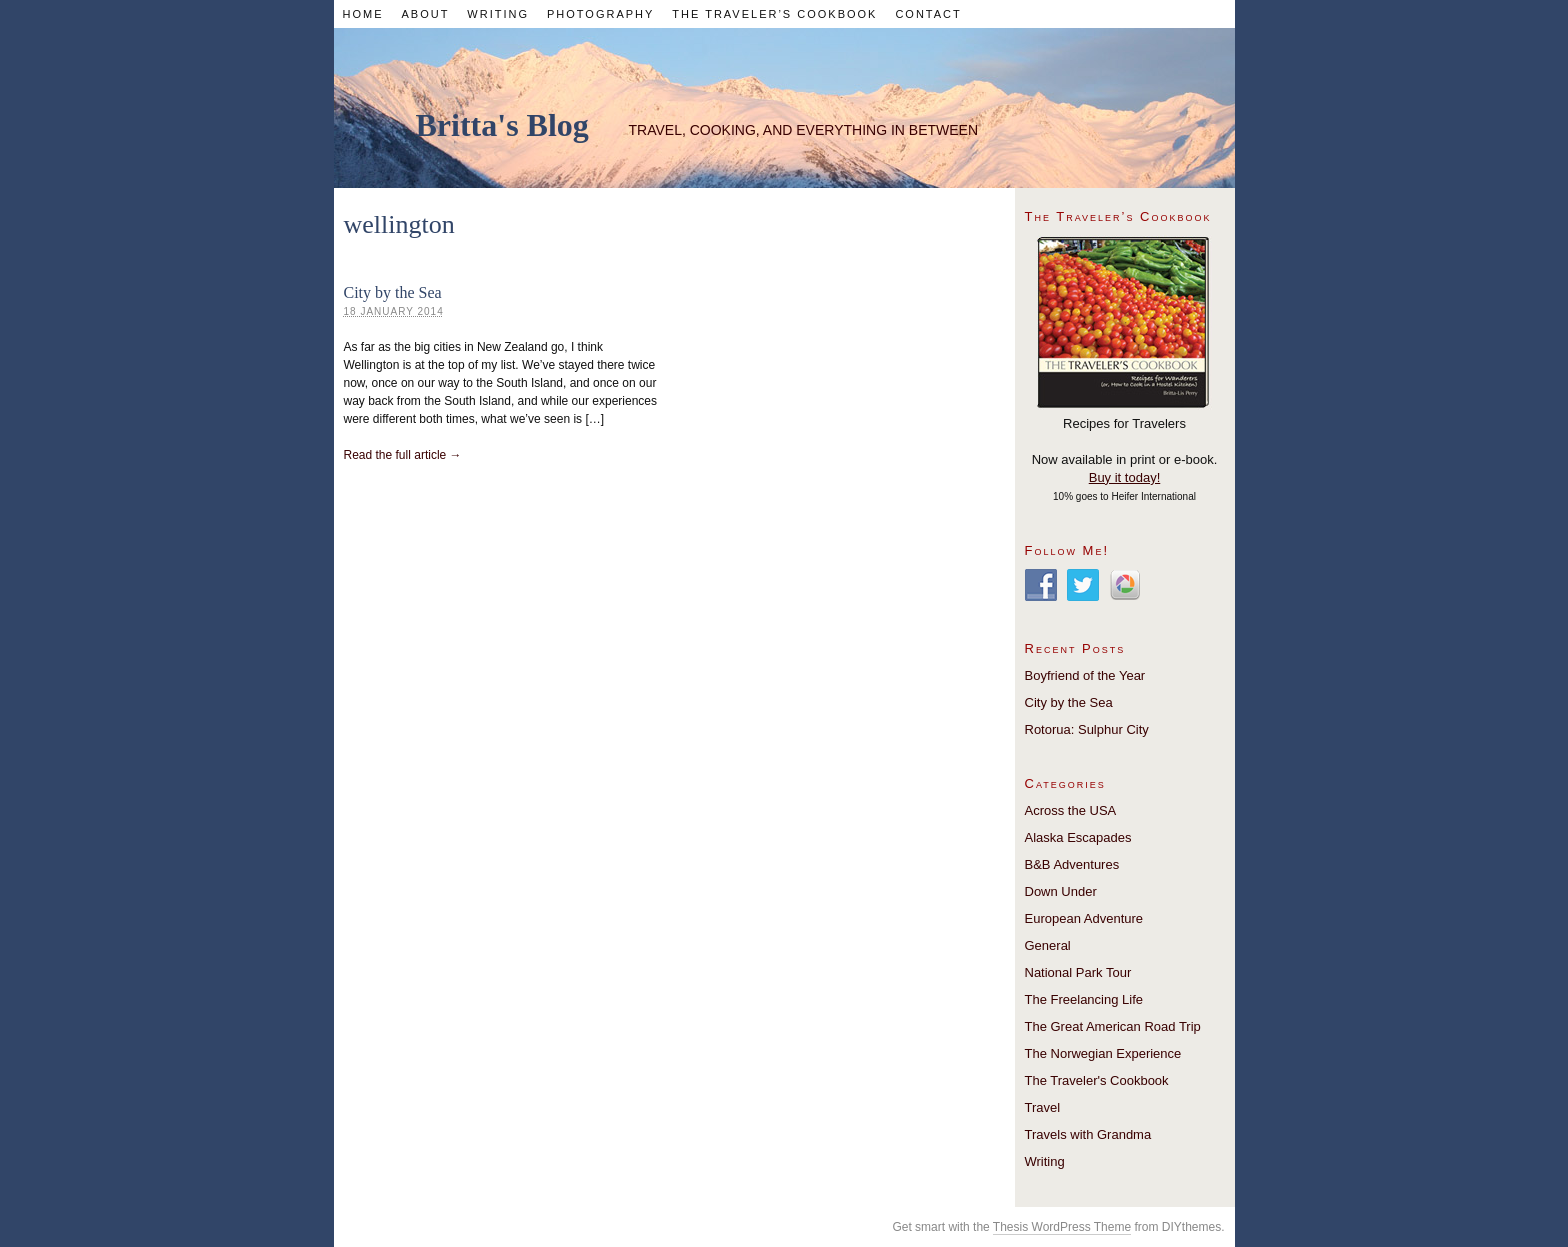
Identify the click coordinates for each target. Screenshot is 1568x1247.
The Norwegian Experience (1103, 1053)
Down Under (1061, 891)
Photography (600, 14)
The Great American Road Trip (1113, 1026)
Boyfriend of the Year (1085, 675)
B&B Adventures (1072, 864)
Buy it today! (1125, 477)
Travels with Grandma (1088, 1134)
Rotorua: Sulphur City (1087, 729)
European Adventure (1084, 918)
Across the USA (1071, 810)
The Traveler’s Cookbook (774, 14)
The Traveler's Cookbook (1097, 1080)
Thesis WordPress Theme (1062, 1227)
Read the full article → (403, 455)
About (425, 14)
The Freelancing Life (1084, 999)
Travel (1043, 1107)
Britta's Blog (502, 125)
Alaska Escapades (1078, 837)
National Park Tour (1078, 972)
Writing (498, 14)
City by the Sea (393, 292)
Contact (928, 14)
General (1048, 945)
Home (362, 14)
